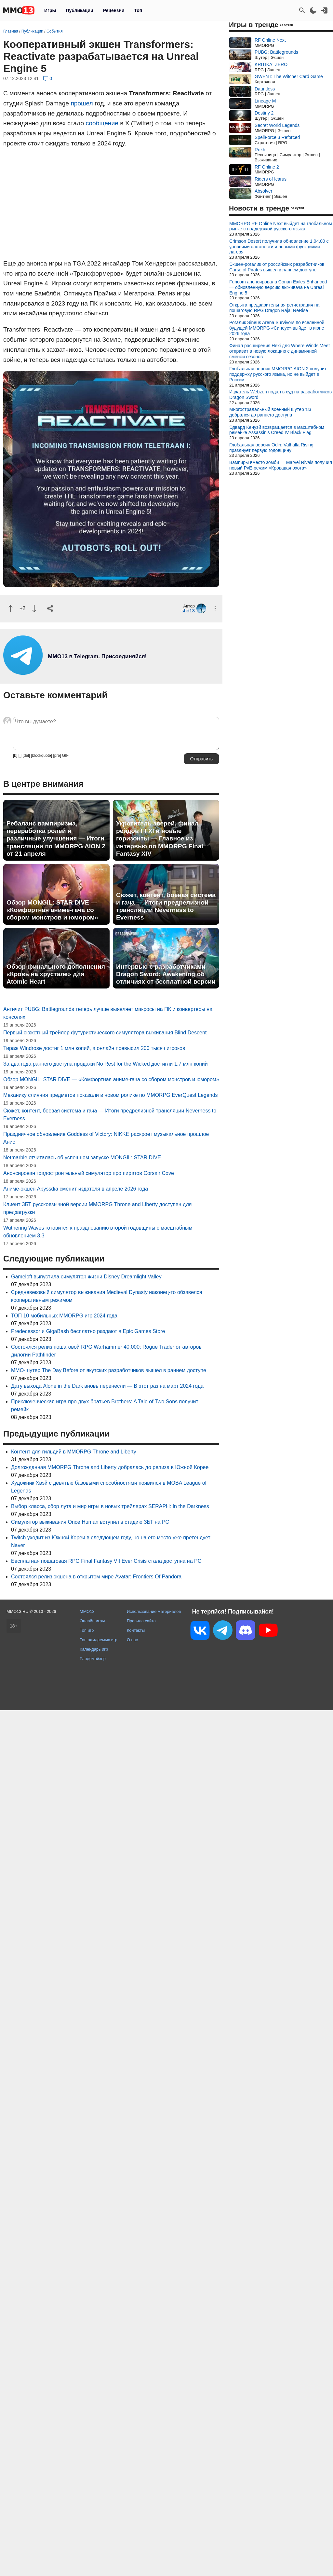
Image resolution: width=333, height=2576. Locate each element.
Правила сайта (141, 1620)
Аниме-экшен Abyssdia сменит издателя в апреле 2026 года (75, 1189)
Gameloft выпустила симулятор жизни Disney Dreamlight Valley (86, 1276)
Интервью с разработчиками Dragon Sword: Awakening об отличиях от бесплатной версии (166, 974)
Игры (50, 10)
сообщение (102, 123)
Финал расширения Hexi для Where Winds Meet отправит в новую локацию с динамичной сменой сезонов (279, 351)
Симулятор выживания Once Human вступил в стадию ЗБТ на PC (90, 1522)
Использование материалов (154, 1611)
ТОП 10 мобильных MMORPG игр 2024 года (64, 1315)
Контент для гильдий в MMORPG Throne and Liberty (73, 1451)
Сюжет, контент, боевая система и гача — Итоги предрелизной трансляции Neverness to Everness (166, 906)
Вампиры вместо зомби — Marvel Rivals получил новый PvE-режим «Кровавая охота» (280, 465)
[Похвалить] (10, 608)
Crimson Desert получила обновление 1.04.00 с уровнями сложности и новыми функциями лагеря (279, 247)
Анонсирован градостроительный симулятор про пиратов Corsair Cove (88, 1173)
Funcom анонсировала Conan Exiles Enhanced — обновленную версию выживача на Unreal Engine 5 (278, 287)
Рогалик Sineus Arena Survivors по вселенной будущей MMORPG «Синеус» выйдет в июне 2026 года (276, 328)
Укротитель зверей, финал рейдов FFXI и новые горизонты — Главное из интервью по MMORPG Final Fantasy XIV (159, 838)
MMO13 (87, 1611)
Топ (138, 10)
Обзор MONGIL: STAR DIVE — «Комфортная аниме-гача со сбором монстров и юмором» (52, 910)
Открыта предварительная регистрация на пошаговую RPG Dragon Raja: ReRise (274, 307)
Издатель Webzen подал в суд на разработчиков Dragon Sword (280, 394)
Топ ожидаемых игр (98, 1639)
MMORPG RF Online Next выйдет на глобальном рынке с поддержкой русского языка (280, 226)
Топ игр (87, 1630)
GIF (65, 755)
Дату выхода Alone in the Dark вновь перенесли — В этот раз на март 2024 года (107, 1386)
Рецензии (114, 10)
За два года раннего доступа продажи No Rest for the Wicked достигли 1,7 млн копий (105, 1064)
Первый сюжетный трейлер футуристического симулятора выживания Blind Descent (104, 1032)
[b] (15, 755)
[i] (20, 755)
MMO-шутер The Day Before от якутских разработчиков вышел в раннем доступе (108, 1370)
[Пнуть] (34, 608)
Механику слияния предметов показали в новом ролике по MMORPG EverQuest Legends (110, 1095)
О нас (132, 1639)
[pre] (57, 755)
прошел (82, 103)
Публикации (79, 10)
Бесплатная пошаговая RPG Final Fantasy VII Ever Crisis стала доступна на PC (106, 1561)
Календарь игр (94, 1649)
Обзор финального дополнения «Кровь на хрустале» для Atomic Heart (56, 974)
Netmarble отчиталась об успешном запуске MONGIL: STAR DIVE (82, 1157)
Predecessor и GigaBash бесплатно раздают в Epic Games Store (88, 1331)
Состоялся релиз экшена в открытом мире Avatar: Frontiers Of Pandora (96, 1576)
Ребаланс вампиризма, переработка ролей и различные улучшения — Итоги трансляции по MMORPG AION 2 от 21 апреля (56, 838)
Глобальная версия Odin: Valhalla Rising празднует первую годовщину (271, 447)
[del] (26, 755)
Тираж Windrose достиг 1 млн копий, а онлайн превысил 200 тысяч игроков (94, 1048)
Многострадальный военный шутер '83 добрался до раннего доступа (270, 412)
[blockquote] (41, 755)
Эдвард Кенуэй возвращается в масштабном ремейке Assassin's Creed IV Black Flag (276, 430)
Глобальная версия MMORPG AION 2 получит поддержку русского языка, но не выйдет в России (277, 374)
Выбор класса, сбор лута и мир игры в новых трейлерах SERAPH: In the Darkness (110, 1506)
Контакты (136, 1630)
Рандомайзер (93, 1658)
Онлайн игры (92, 1620)
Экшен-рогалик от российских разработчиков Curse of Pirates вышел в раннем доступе (277, 267)
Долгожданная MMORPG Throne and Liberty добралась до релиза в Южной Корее (109, 1467)
